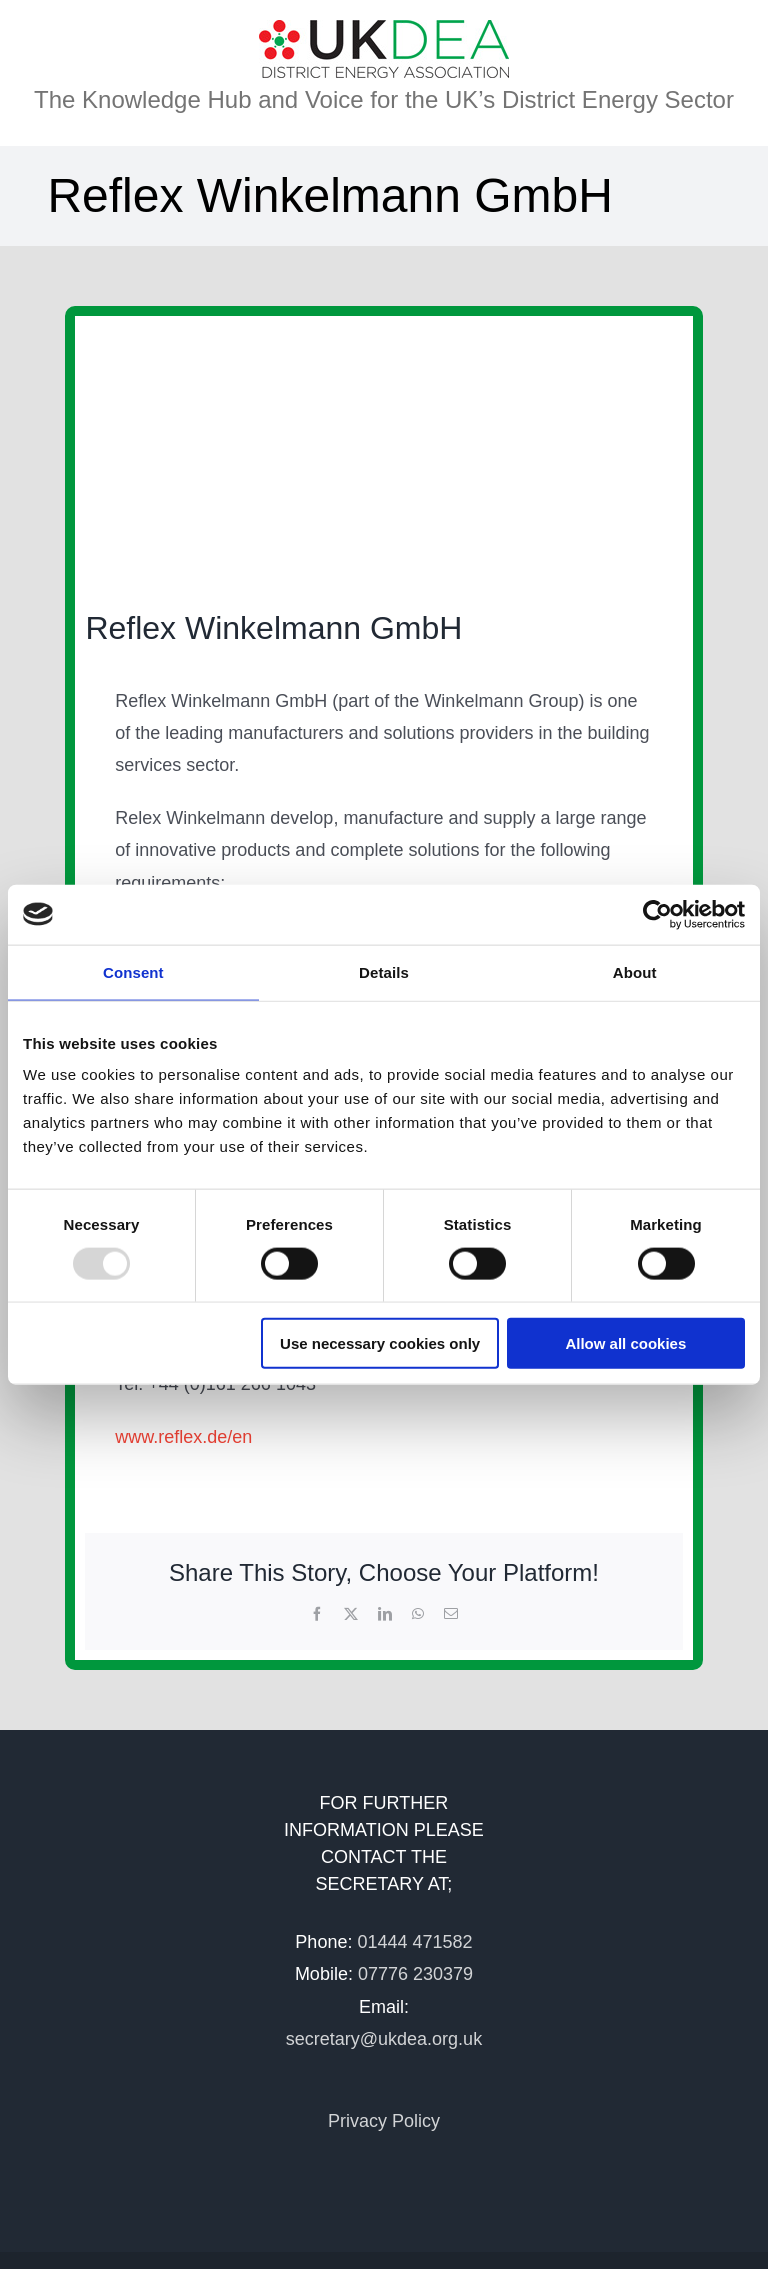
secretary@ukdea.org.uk (384, 2039)
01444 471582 (414, 1942)
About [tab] (635, 971)
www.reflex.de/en (183, 1437)
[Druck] (285, 452)
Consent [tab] (133, 971)
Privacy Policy (384, 2121)
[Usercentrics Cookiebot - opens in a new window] (657, 914)
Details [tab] (384, 971)
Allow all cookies (625, 1343)
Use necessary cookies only (380, 1343)
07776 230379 (415, 1974)
